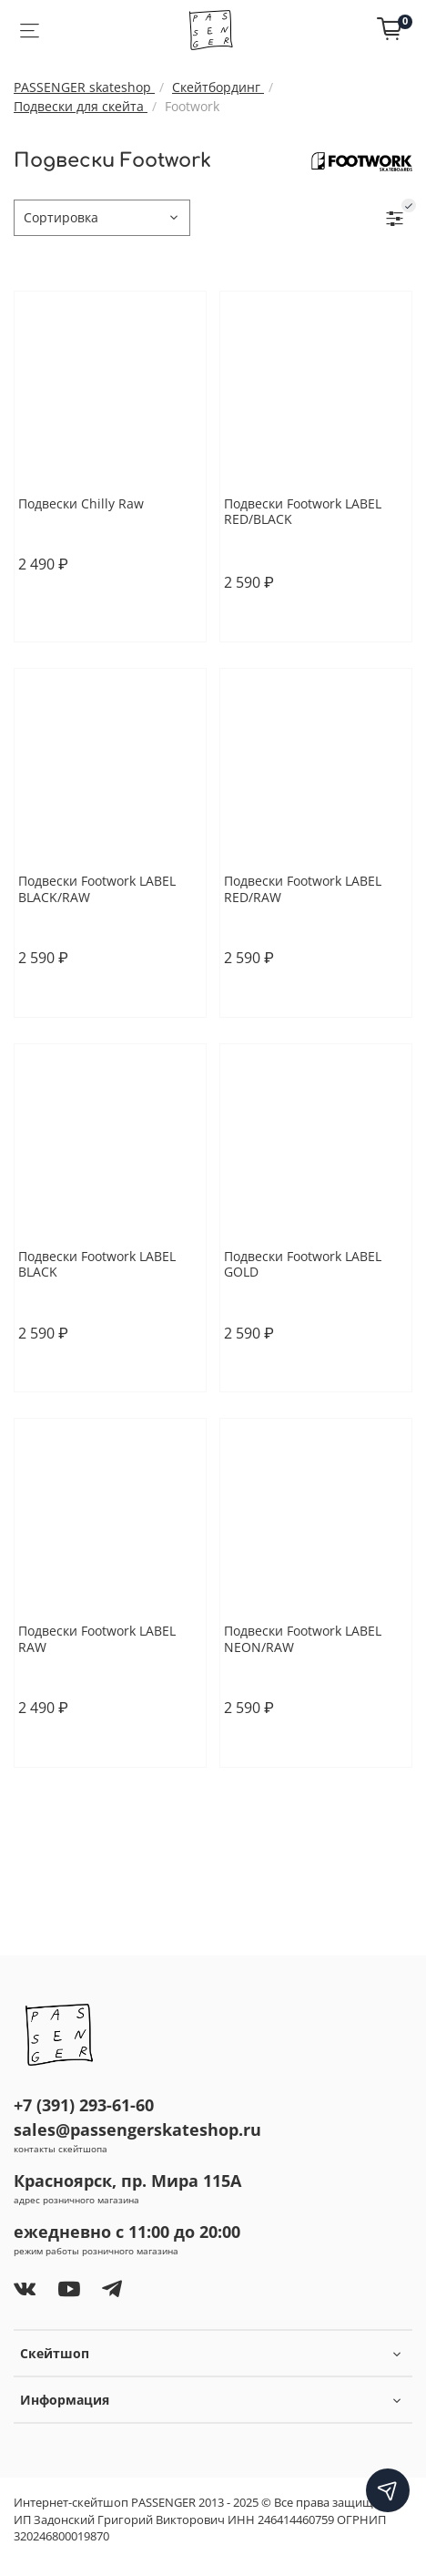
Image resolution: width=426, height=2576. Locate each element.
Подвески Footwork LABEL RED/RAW (302, 889)
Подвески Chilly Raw (81, 503)
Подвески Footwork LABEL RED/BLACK (302, 512)
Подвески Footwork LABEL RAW (97, 1639)
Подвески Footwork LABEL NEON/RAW (302, 1639)
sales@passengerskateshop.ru (137, 2129)
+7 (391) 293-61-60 (84, 2105)
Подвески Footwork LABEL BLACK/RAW (97, 889)
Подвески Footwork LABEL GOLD (302, 1264)
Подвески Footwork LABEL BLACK (97, 1264)
